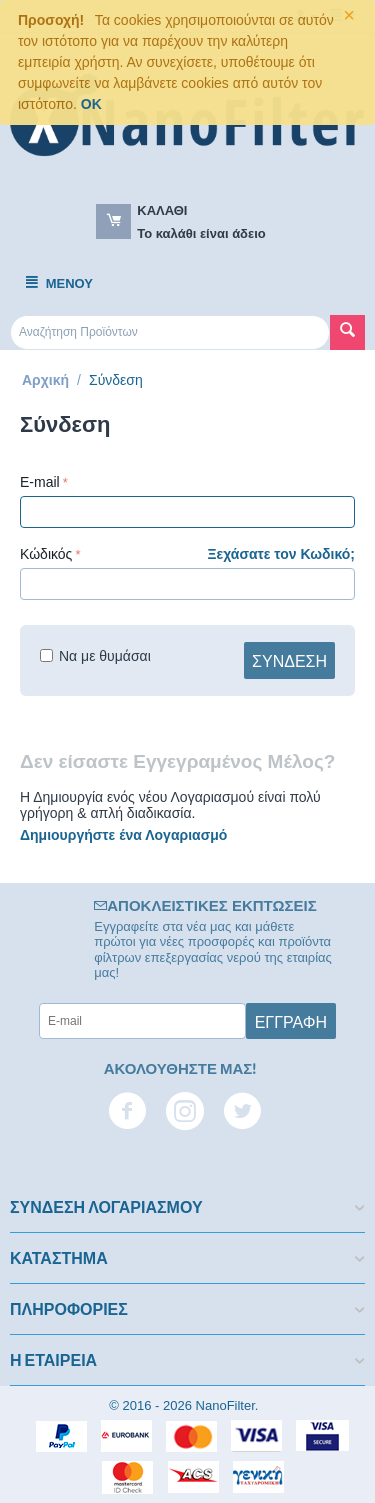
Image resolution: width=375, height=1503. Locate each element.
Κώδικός (46, 554)
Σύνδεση (289, 660)
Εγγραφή (291, 1021)
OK (91, 104)
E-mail (40, 482)
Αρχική (45, 380)
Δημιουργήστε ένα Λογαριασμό (123, 835)
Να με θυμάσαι (95, 656)
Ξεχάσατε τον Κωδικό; (281, 554)
